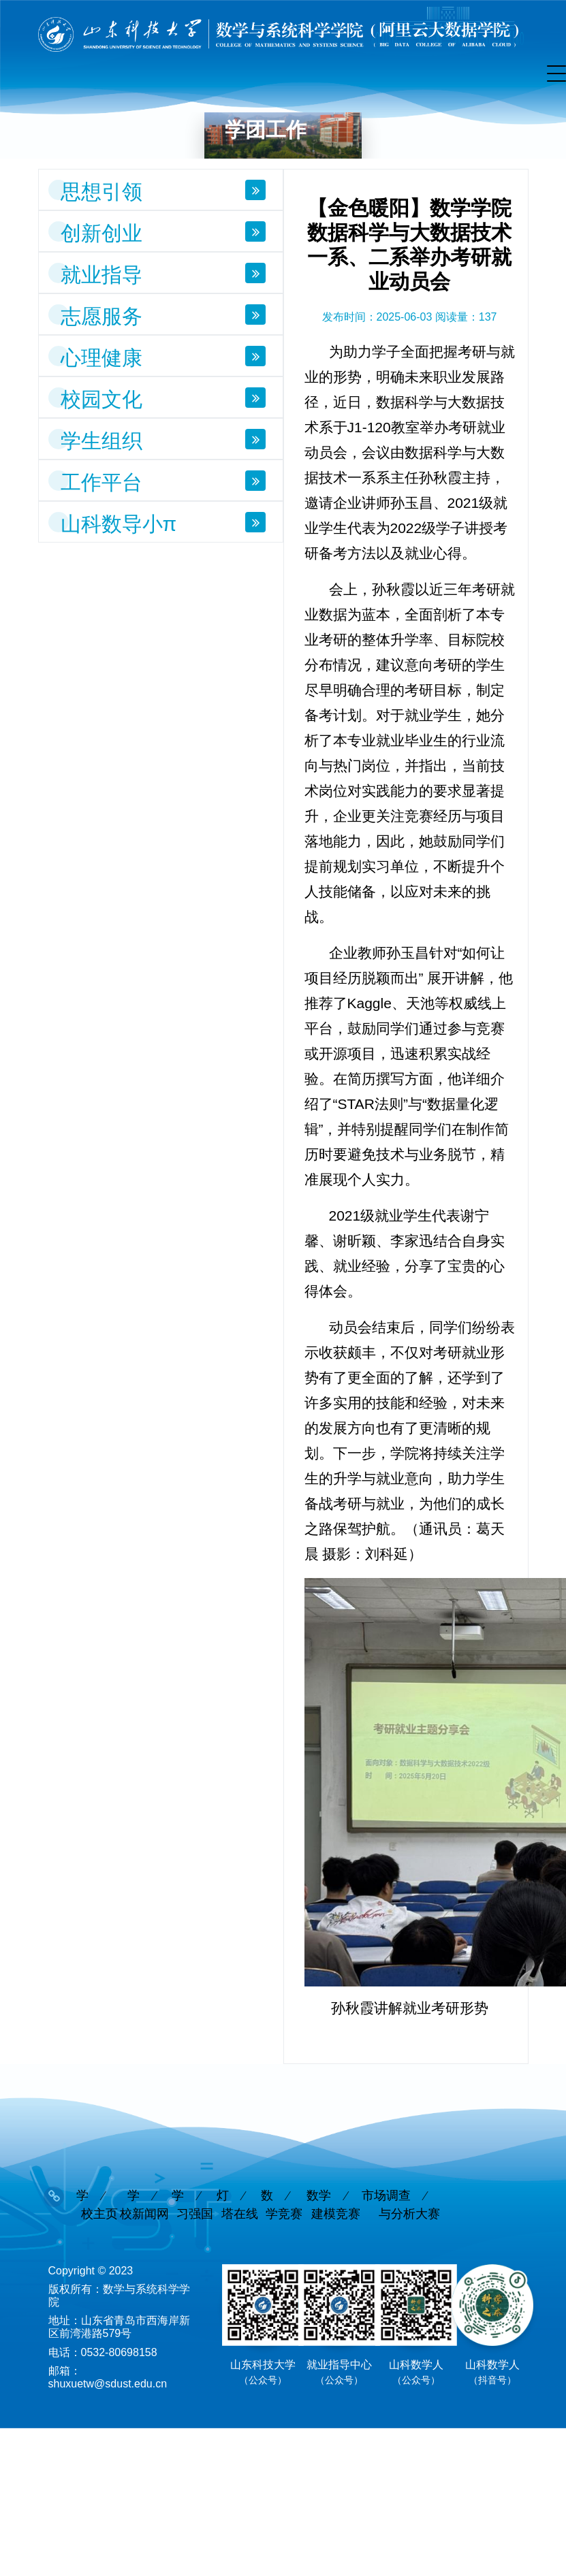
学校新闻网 (144, 2205)
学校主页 (97, 2205)
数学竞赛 (281, 2205)
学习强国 (192, 2205)
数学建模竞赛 (333, 2205)
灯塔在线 (237, 2205)
